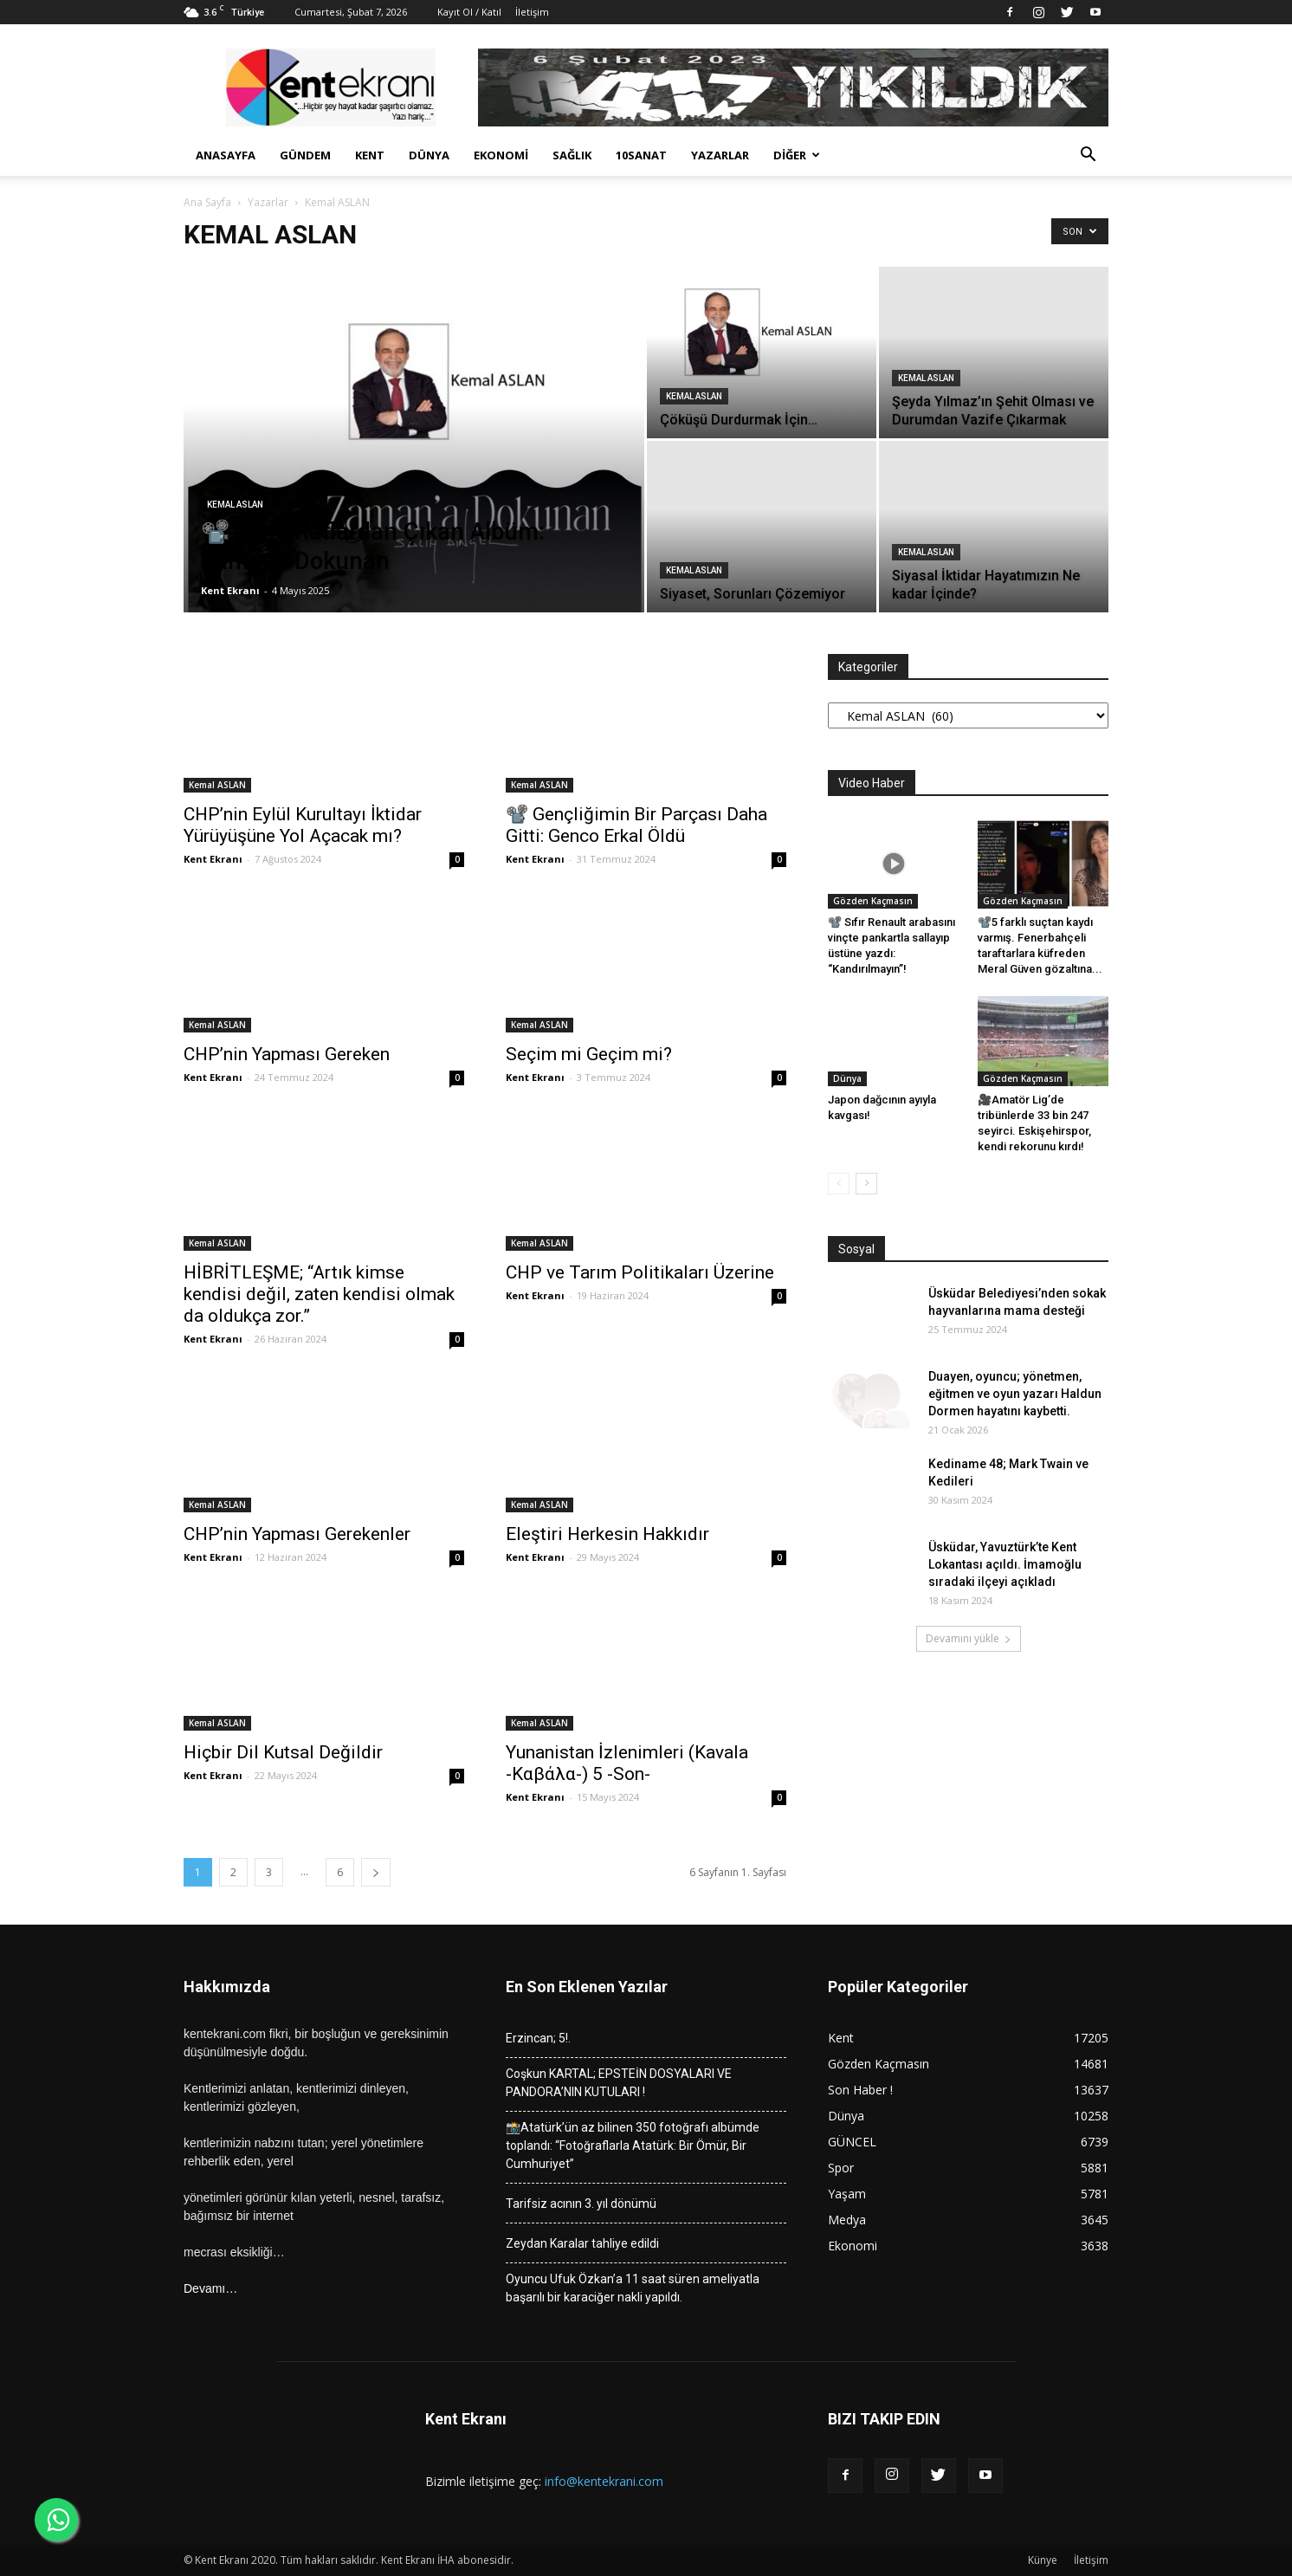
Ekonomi (501, 155)
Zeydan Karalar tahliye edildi (582, 2243)
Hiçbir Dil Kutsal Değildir (283, 1752)
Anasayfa (225, 155)
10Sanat (641, 155)
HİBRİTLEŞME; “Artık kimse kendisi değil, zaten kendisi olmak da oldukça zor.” (319, 1294)
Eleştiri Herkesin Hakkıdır (607, 1534)
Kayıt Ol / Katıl (469, 11)
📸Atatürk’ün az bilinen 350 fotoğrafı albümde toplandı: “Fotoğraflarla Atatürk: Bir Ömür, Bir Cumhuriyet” (632, 2145)
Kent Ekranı (230, 590)
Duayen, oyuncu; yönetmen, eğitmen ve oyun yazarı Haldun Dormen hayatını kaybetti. (1014, 1393)
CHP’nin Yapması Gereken (293, 1054)
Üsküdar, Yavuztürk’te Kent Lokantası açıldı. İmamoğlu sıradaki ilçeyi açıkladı (1005, 1564)
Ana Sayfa (207, 202)
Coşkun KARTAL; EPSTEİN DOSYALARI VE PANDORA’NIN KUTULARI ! (619, 2083)
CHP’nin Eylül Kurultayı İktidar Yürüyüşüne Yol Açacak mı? (303, 825)
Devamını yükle (968, 1638)
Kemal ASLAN (235, 504)
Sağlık (571, 155)
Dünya (429, 155)
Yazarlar (720, 155)
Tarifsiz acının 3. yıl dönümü (581, 2203)
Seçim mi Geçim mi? (595, 1054)
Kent (369, 155)
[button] (1087, 156)
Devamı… (210, 2288)
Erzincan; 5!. (538, 2038)
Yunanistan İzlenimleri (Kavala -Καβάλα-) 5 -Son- (627, 1763)
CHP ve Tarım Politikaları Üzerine (642, 1272)
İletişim (532, 11)
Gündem (305, 155)
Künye (1042, 2560)
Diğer (796, 155)
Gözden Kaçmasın (873, 901)
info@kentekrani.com (604, 2481)
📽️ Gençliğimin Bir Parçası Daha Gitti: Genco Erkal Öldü (636, 825)
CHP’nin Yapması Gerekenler (301, 1534)
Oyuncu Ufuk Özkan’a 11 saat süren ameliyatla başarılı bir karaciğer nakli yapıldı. (632, 2288)
